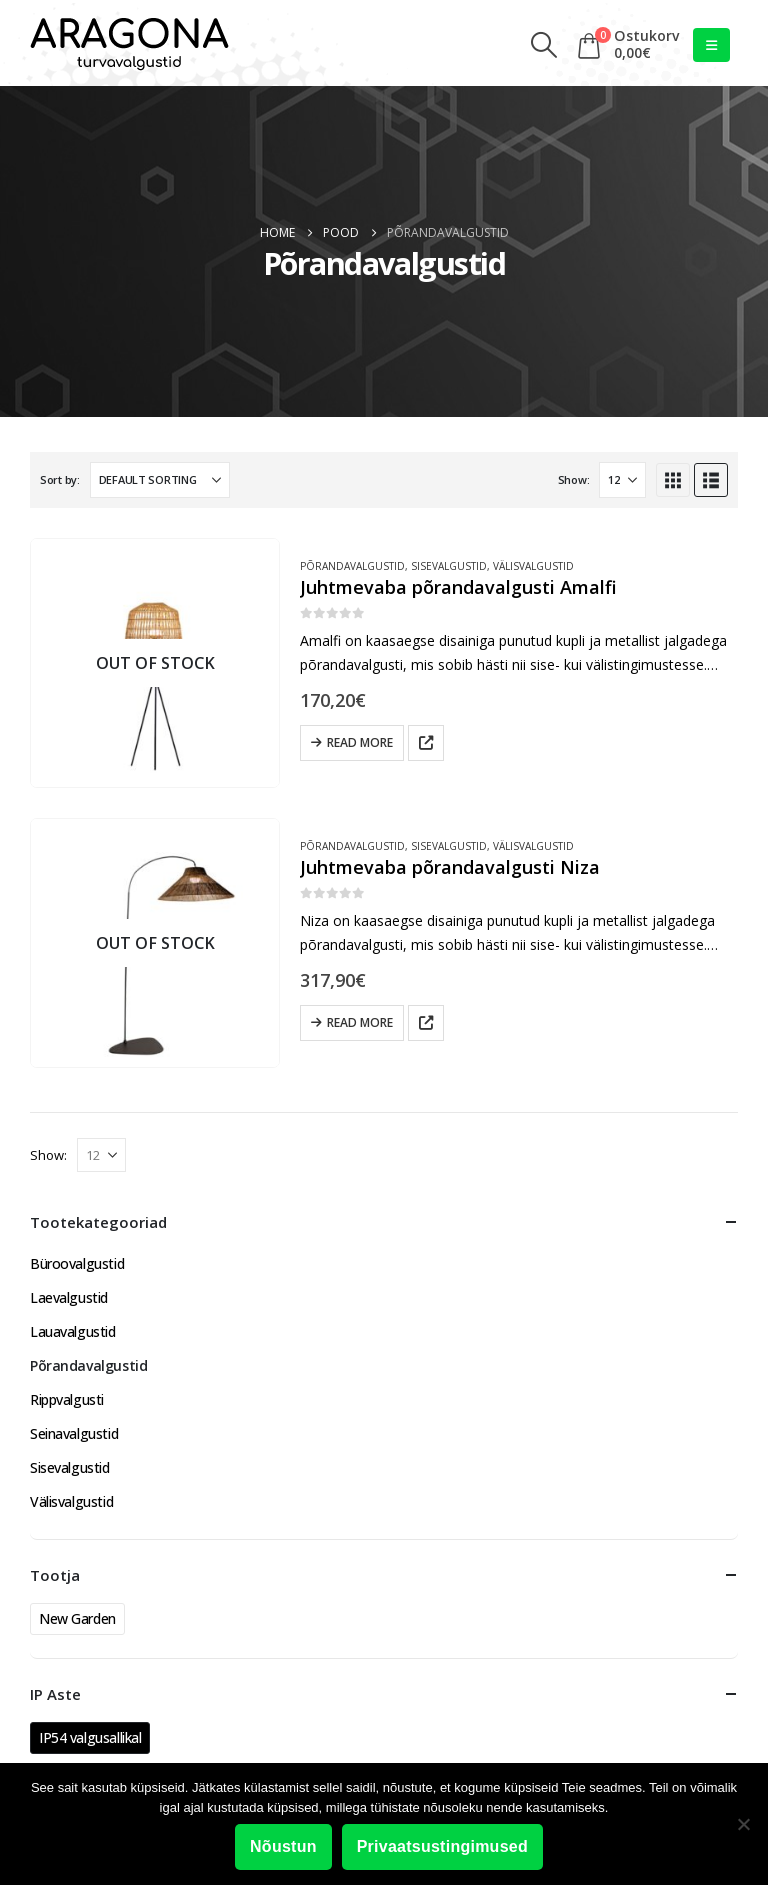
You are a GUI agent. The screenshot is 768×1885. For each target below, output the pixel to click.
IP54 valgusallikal (90, 1737)
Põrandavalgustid (352, 566)
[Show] (622, 480)
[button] (544, 45)
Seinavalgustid (74, 1433)
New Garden (77, 1618)
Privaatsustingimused (442, 1846)
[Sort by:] (160, 480)
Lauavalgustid (73, 1331)
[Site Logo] (129, 44)
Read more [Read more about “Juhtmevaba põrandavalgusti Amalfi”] (360, 742)
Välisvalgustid (533, 566)
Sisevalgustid (449, 566)
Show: (574, 479)
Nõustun (283, 1846)
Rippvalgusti (67, 1399)
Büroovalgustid (77, 1263)
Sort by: (60, 479)
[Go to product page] (155, 663)
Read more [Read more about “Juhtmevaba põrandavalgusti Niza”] (360, 1022)
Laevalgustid (69, 1297)
